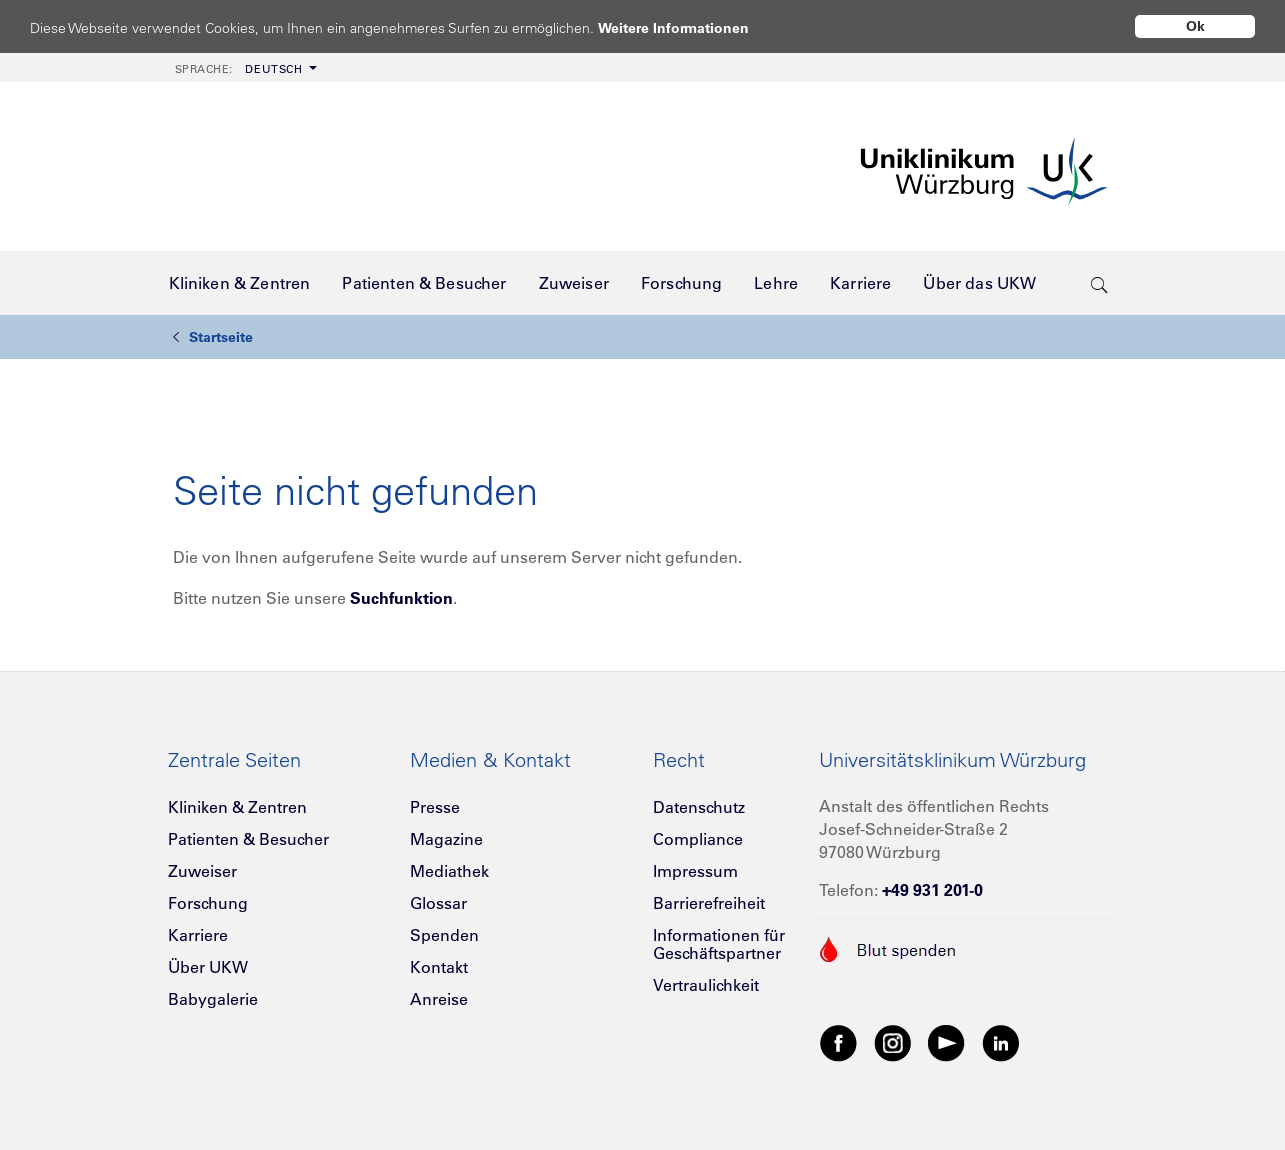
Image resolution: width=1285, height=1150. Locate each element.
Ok (1195, 26)
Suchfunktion (401, 598)
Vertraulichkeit (706, 985)
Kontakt (439, 967)
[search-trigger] (1099, 283)
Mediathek (449, 871)
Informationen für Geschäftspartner (719, 944)
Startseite (213, 337)
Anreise (439, 999)
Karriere (198, 935)
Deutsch (239, 69)
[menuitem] (244, 67)
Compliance (698, 839)
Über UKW (208, 967)
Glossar (438, 903)
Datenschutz (699, 807)
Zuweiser (202, 871)
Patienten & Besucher (248, 839)
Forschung (208, 903)
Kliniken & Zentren (237, 807)
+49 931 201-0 (932, 890)
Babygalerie (213, 999)
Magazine (446, 839)
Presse (435, 807)
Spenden (444, 935)
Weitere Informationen (692, 27)
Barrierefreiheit (709, 903)
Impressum (695, 871)
